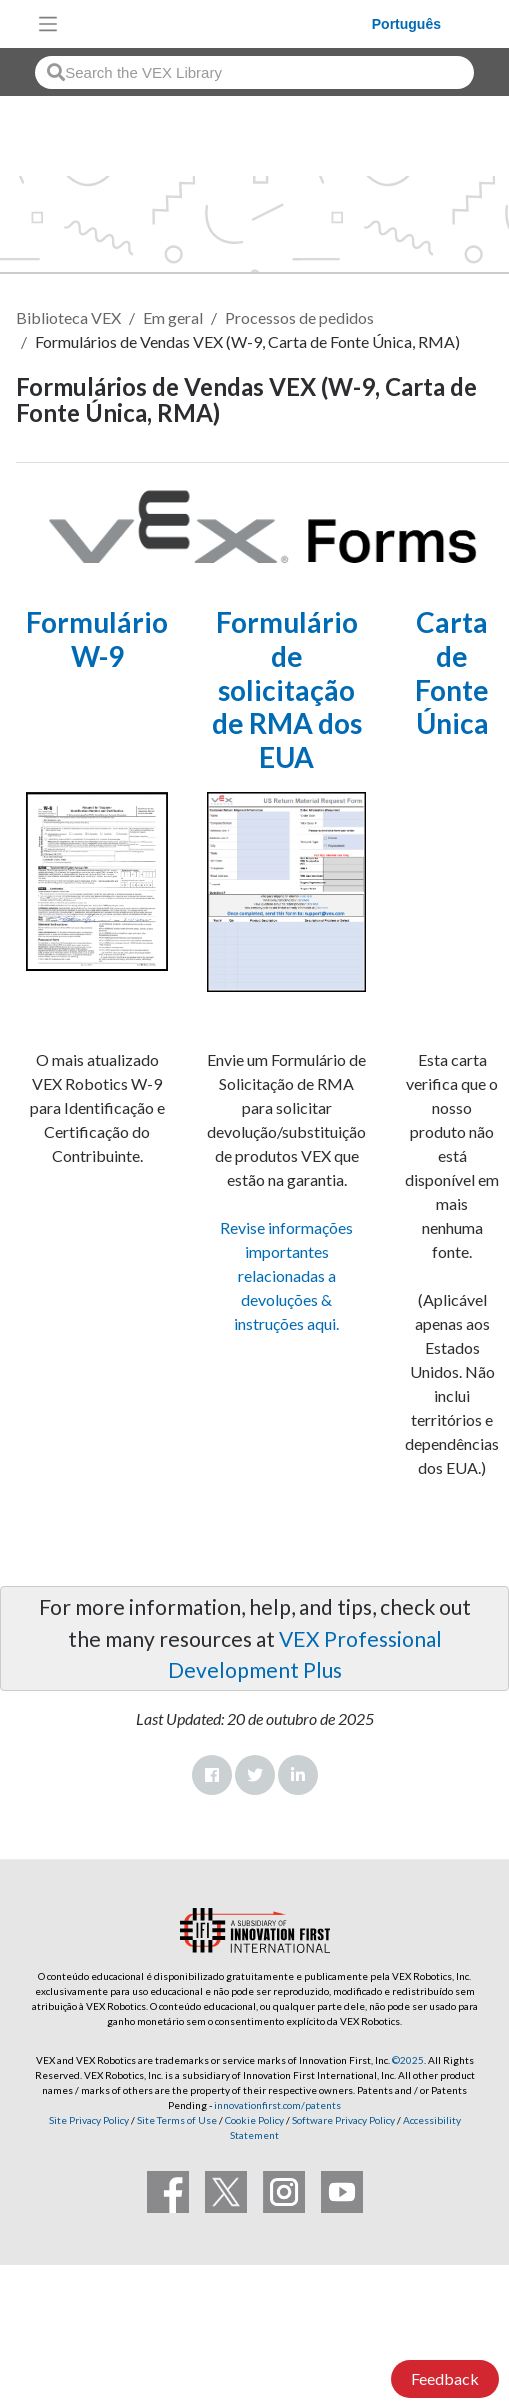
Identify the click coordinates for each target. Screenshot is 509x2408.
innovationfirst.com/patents (277, 2105)
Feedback (445, 2378)
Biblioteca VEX (68, 317)
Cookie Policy (254, 2120)
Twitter (255, 1775)
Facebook (212, 1775)
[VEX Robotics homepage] (220, 23)
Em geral (173, 317)
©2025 (408, 2060)
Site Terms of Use (176, 2120)
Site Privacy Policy (89, 2120)
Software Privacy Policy (343, 2120)
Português (406, 24)
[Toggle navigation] (48, 24)
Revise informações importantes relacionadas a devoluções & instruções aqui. (286, 1275)
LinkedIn (298, 1775)
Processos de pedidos (299, 317)
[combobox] (254, 72)
